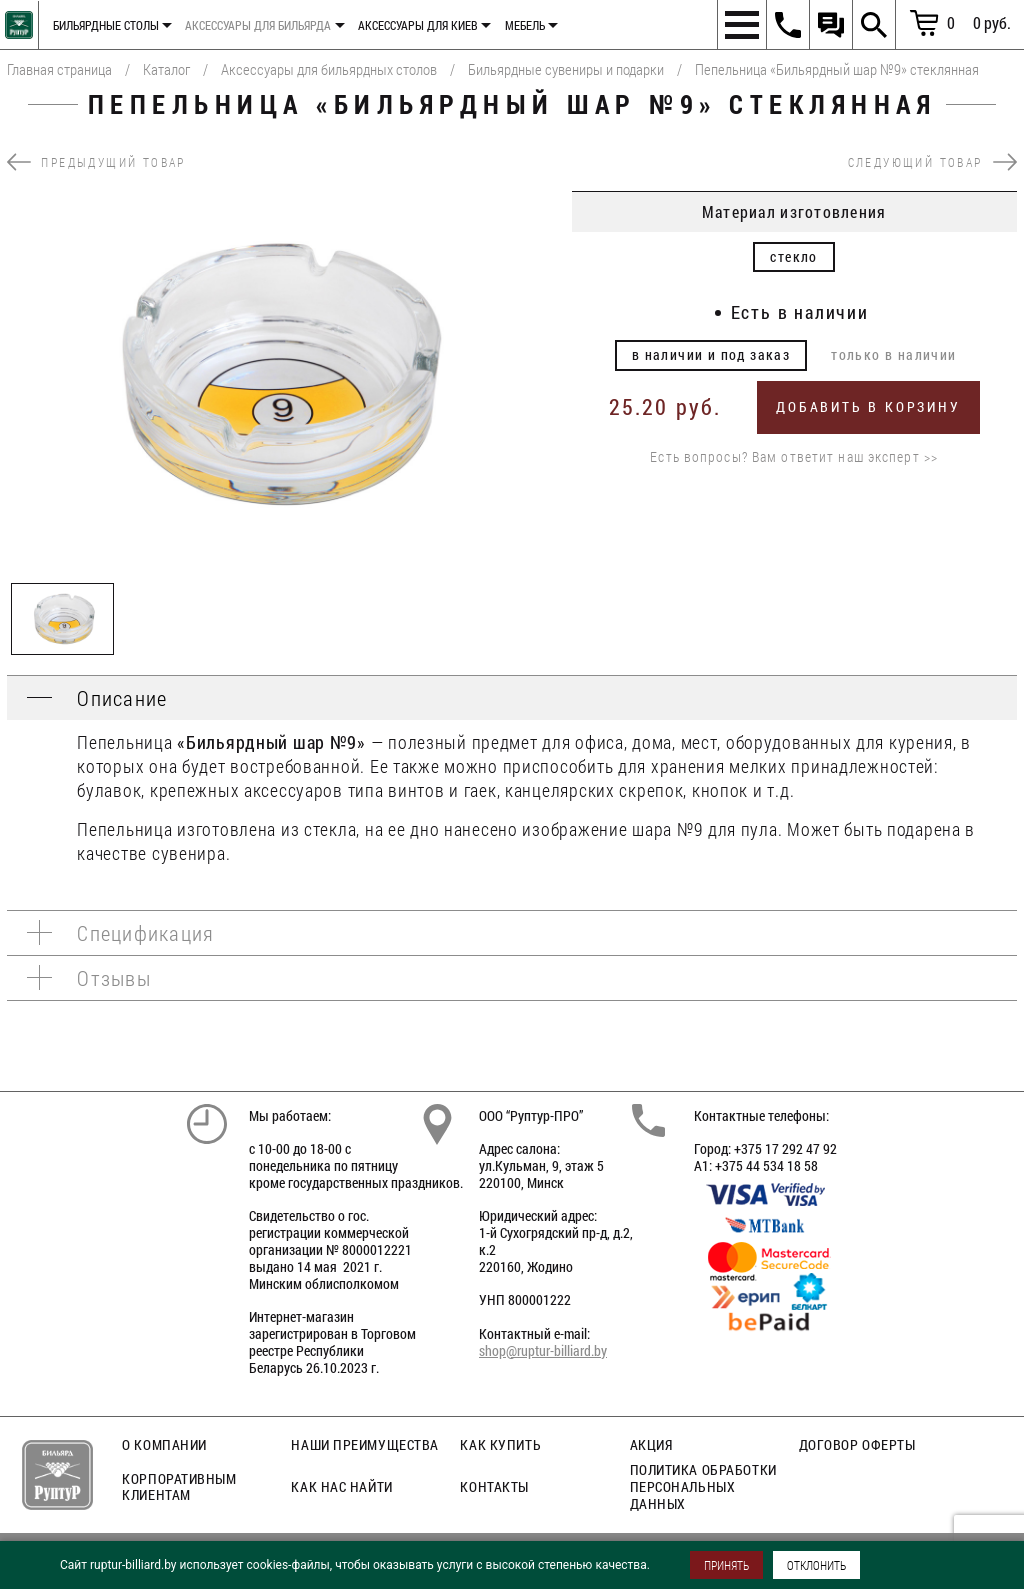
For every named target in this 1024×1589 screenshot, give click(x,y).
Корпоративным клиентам (179, 1487)
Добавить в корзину (868, 406)
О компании (164, 1444)
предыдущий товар (96, 162)
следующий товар (932, 162)
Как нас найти (341, 1486)
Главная (16, 20)
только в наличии (893, 354)
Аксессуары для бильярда (258, 25)
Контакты (494, 1486)
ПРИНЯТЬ (726, 1565)
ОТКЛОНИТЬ (816, 1565)
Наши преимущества (365, 1444)
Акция (651, 1444)
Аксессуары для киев (418, 25)
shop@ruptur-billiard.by (543, 1350)
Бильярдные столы (106, 25)
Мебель (525, 25)
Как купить (500, 1444)
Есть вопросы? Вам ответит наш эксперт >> (794, 457)
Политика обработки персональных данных (703, 1486)
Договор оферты (857, 1444)
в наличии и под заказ (711, 354)
